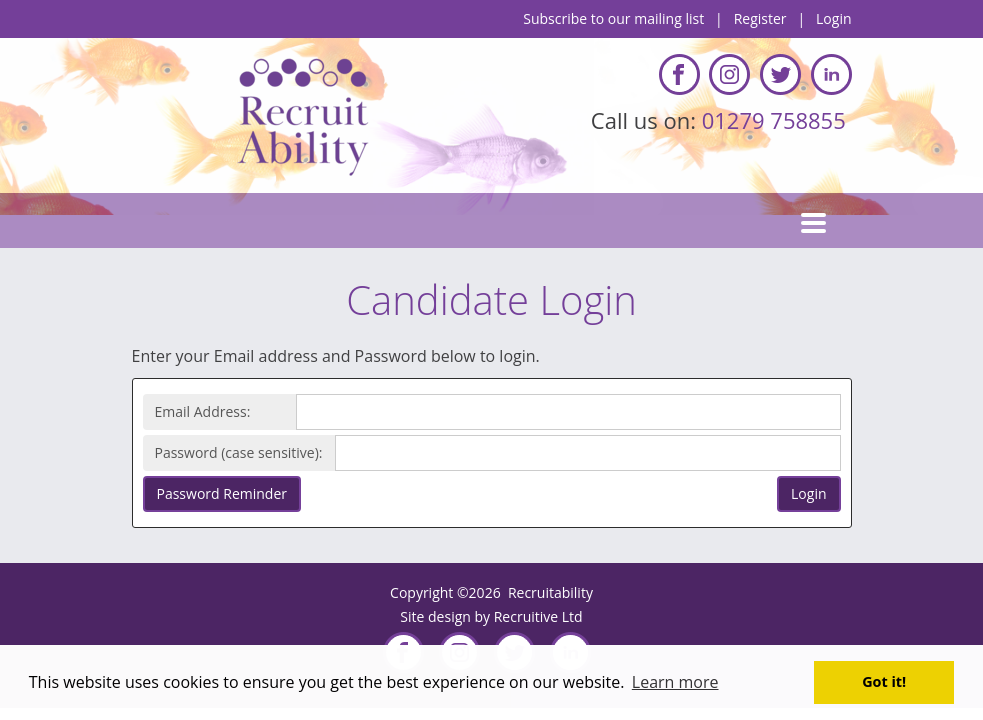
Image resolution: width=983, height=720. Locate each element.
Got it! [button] (884, 681)
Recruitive (526, 616)
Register (760, 18)
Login (833, 18)
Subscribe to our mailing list (613, 18)
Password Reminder (222, 493)
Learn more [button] (675, 682)
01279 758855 (777, 120)
